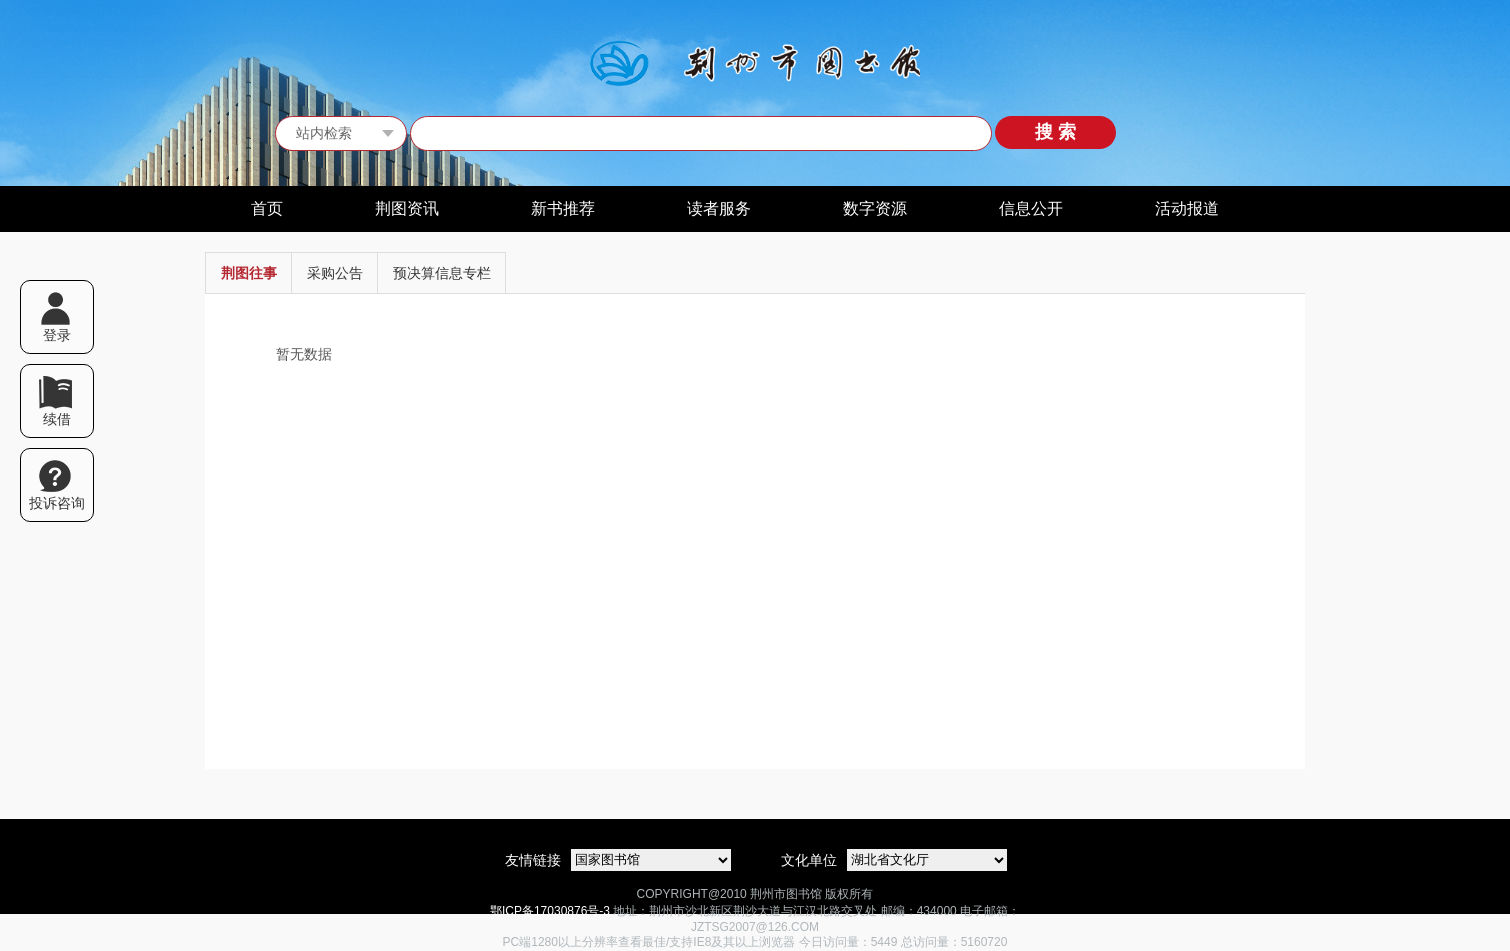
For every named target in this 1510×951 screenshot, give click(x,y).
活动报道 (1187, 208)
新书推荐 (563, 208)
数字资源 (875, 208)
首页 (267, 208)
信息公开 (1031, 208)
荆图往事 (249, 273)
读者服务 (719, 208)
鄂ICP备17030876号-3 (550, 911)
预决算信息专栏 (442, 273)
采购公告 (335, 273)
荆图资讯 (407, 208)
